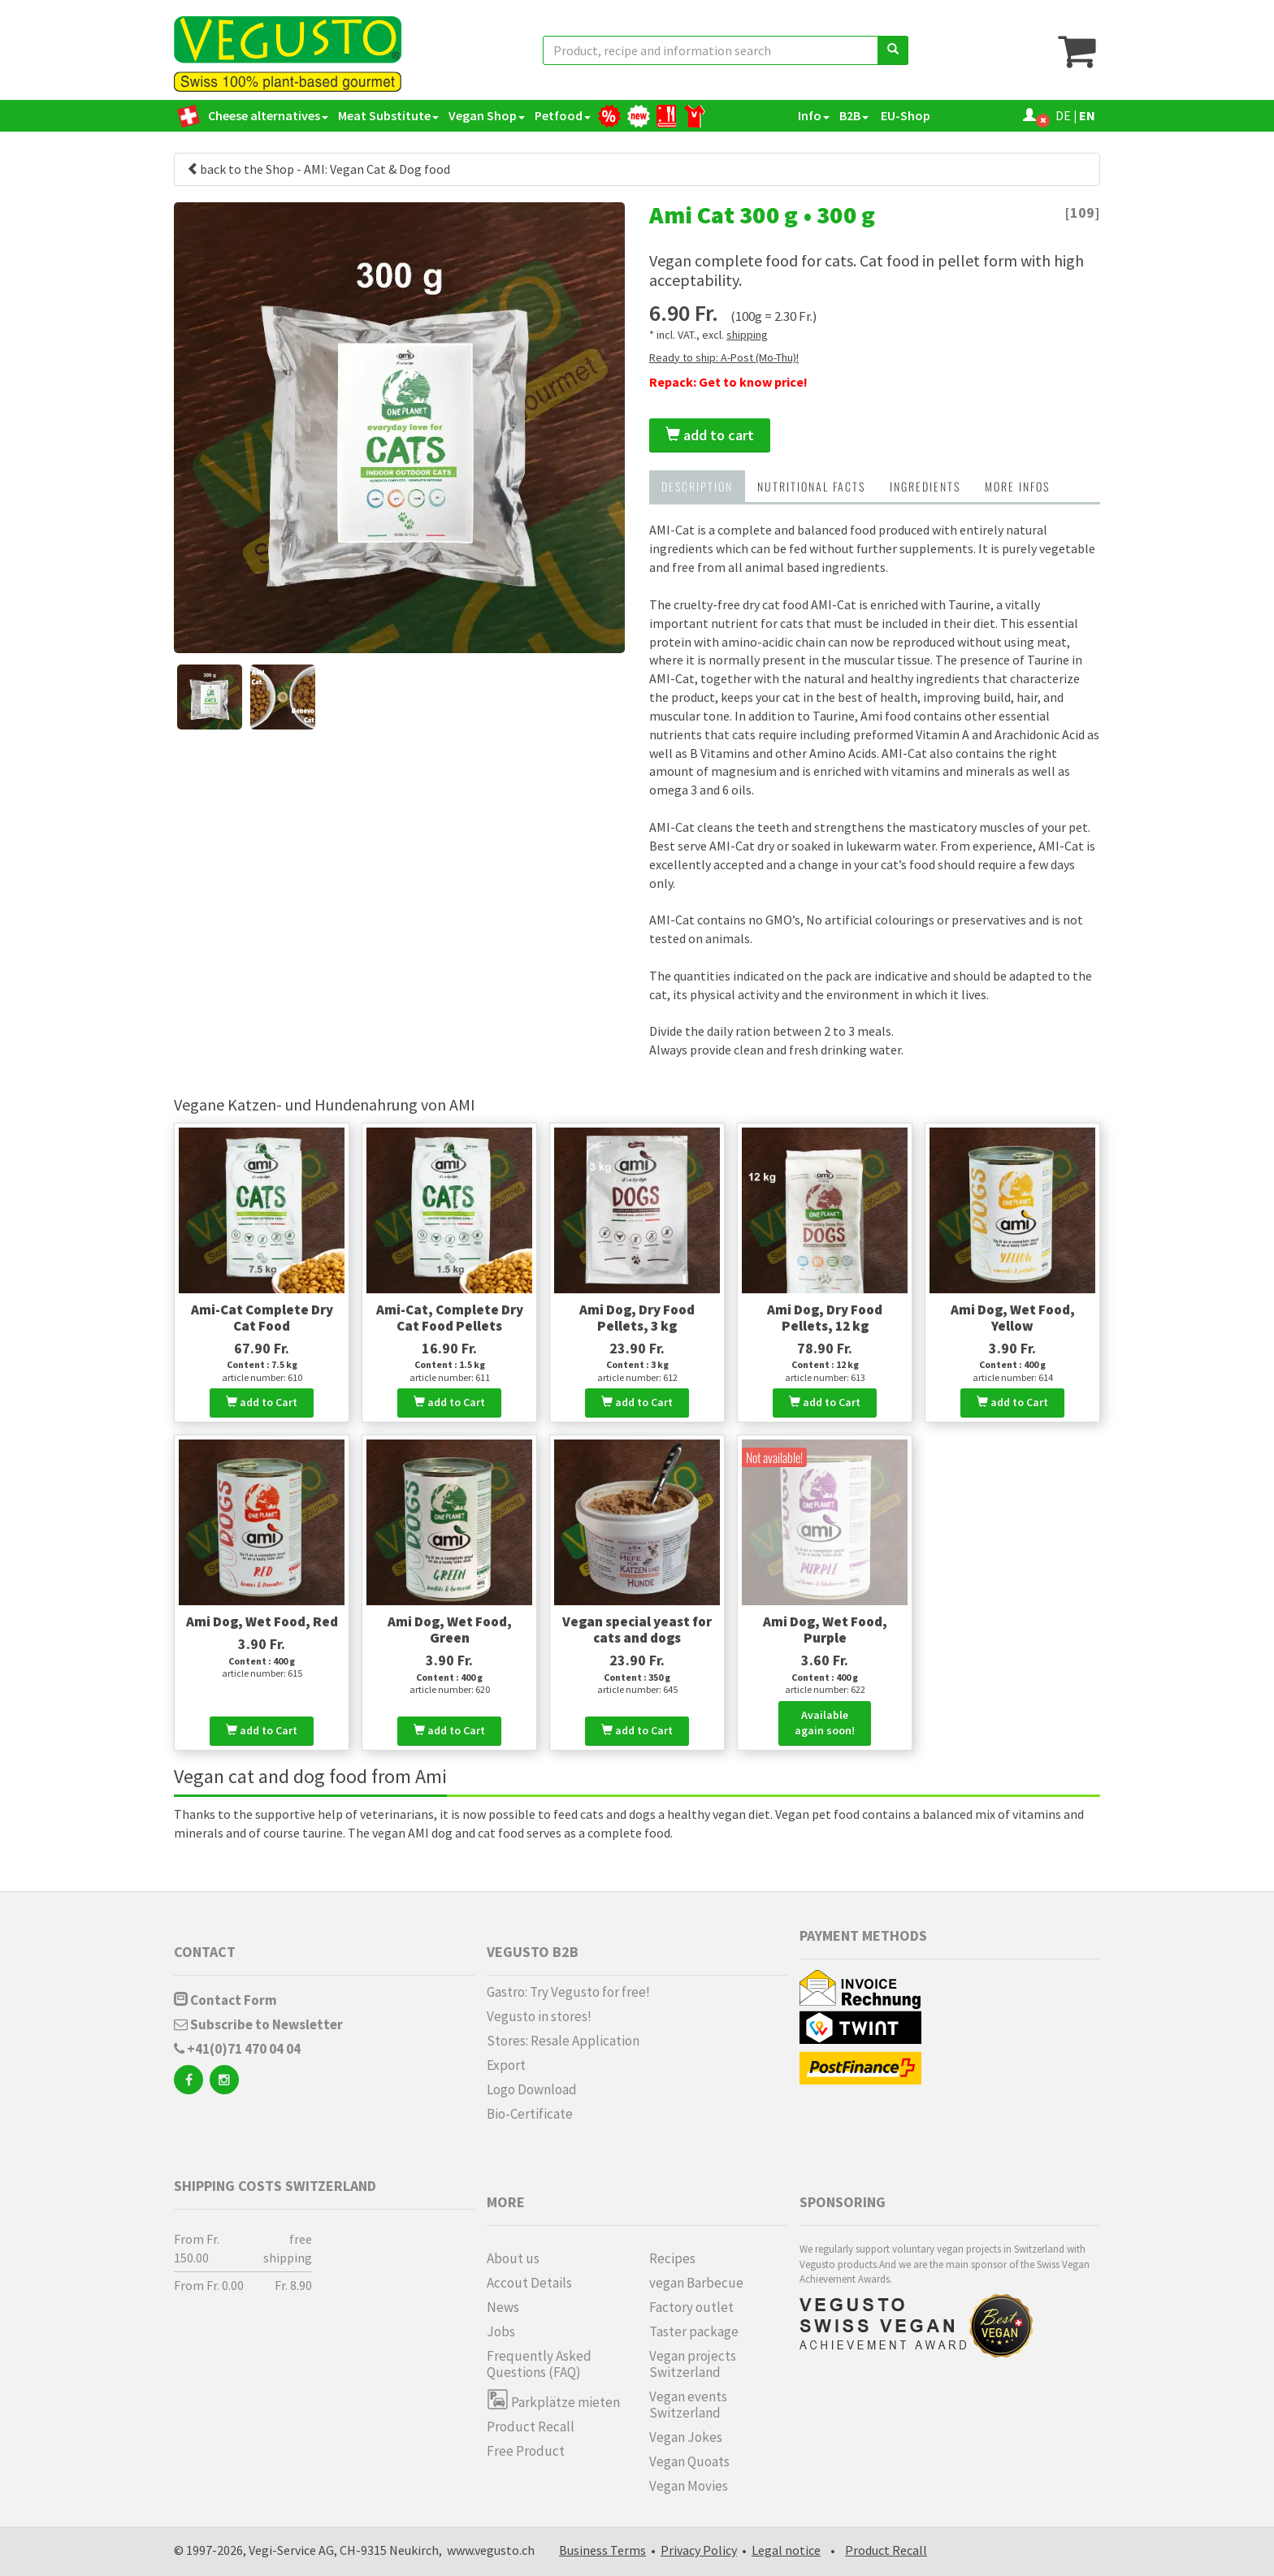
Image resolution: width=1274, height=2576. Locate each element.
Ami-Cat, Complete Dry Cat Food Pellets (449, 1318)
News (503, 2307)
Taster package (694, 2331)
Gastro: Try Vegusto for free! (568, 1992)
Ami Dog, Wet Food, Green (450, 1630)
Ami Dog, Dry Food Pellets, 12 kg (824, 1318)
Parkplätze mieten (553, 2399)
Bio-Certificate (530, 2114)
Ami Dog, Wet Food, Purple (825, 1630)
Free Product (526, 2451)
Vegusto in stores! (539, 2016)
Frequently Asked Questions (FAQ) (539, 2364)
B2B (854, 115)
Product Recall (530, 2426)
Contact (205, 1951)
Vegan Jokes (685, 2437)
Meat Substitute (388, 115)
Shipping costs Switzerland (275, 2185)
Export (506, 2065)
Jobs (501, 2331)
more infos (1017, 486)
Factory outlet (691, 2307)
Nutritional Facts (811, 486)
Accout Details (529, 2283)
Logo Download (532, 2089)
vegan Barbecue (696, 2283)
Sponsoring (843, 2202)
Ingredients (925, 486)
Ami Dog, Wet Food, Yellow (1013, 1318)
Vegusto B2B (532, 1951)
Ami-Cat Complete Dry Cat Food (262, 1318)
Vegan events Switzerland (688, 2404)
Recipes (672, 2258)
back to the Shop (240, 169)
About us (513, 2258)
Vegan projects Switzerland (692, 2364)
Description (697, 486)
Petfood (563, 115)
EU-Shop (904, 115)
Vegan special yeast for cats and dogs (637, 1630)
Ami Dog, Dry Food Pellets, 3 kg (637, 1318)
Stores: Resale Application (563, 2041)
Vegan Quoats (689, 2461)
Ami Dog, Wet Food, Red (262, 1621)
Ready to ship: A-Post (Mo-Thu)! (724, 357)
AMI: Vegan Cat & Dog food (377, 169)
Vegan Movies (688, 2486)
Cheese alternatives (268, 115)
